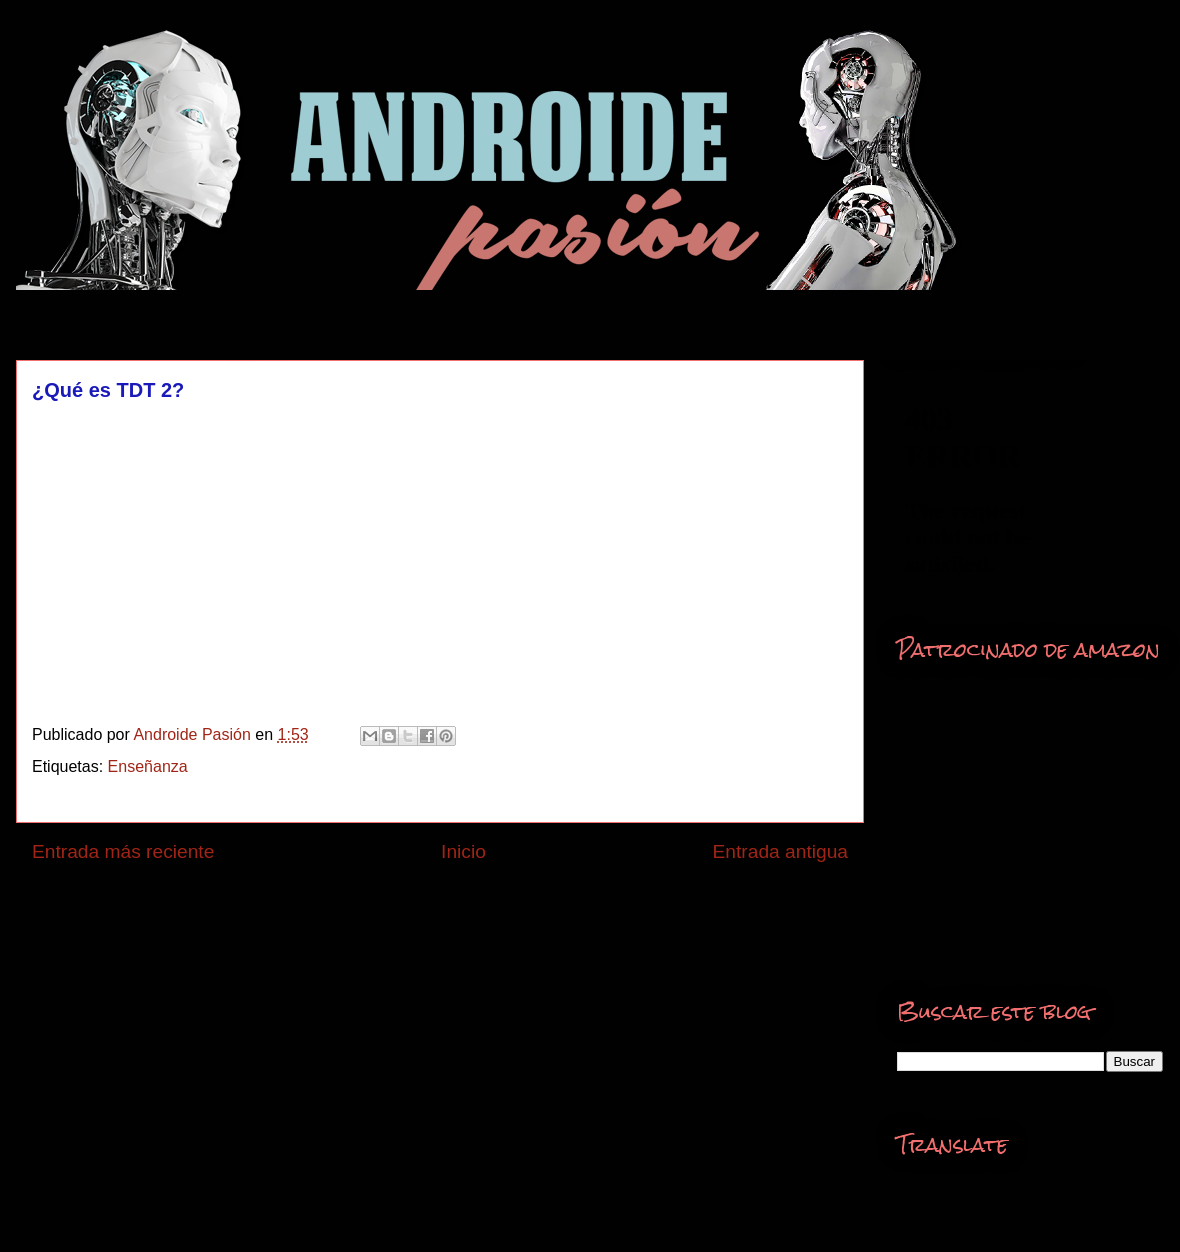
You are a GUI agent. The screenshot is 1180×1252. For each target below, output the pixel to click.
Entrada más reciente (123, 851)
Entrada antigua (780, 851)
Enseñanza (148, 766)
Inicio (463, 851)
